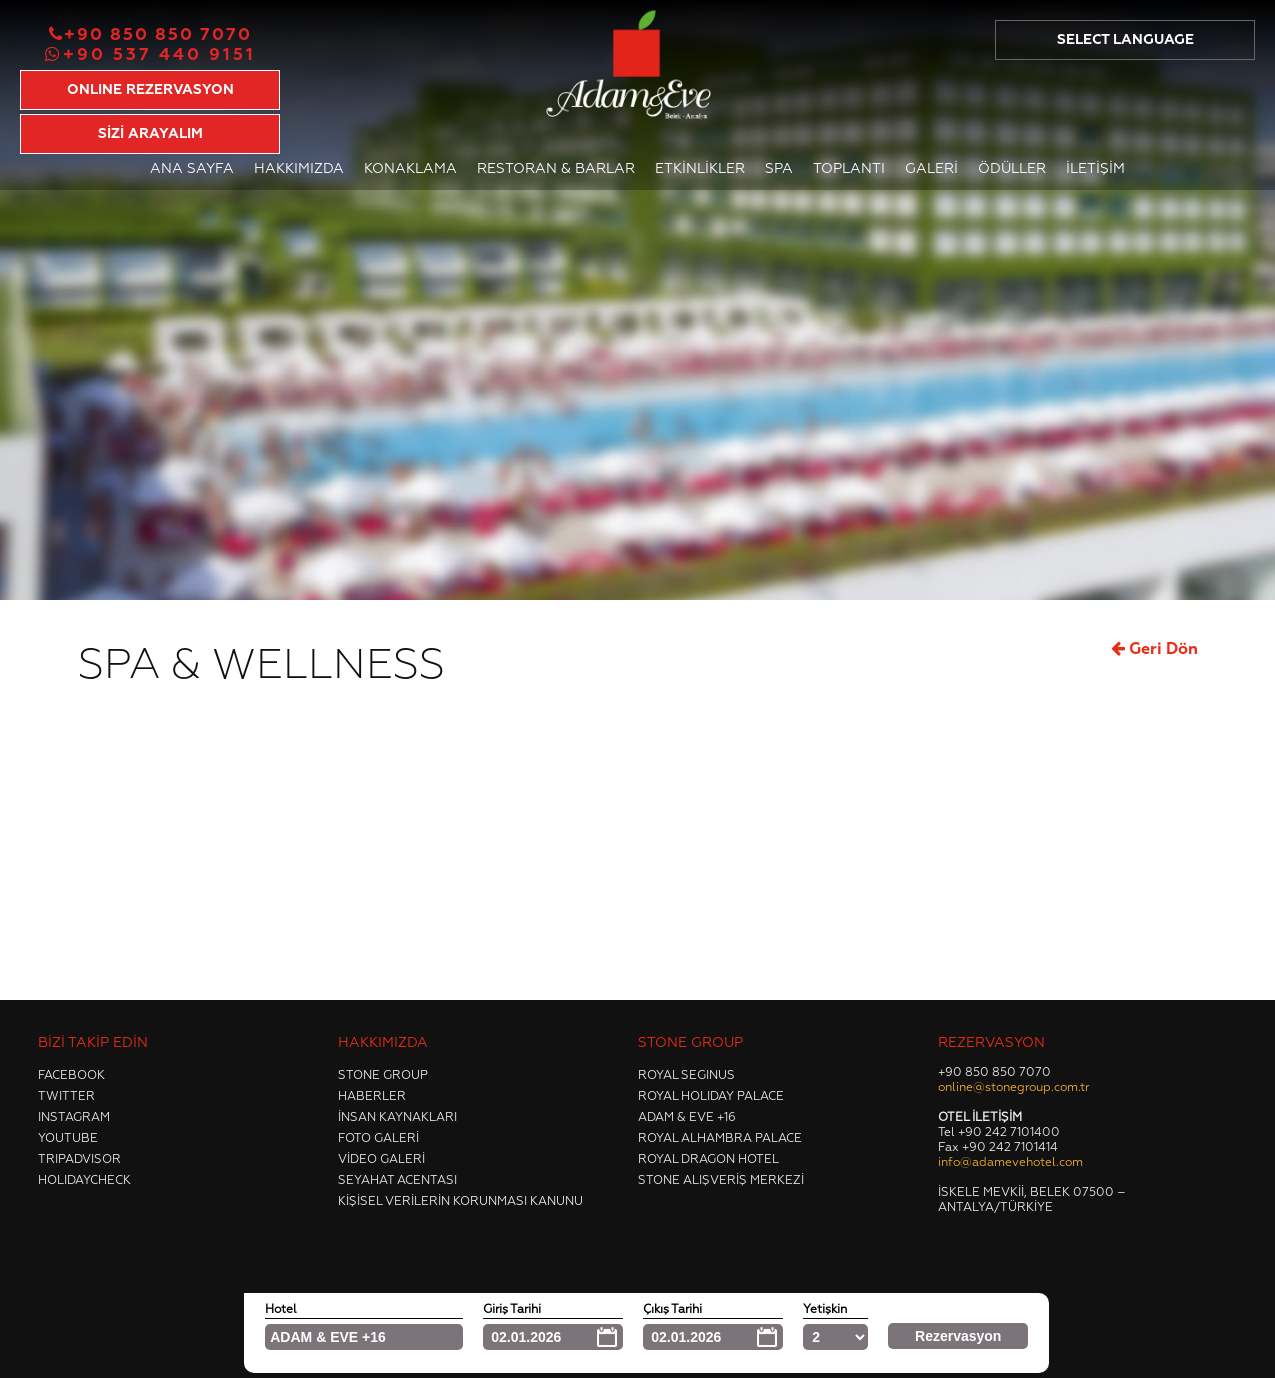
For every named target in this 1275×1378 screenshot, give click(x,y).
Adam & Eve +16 (687, 1118)
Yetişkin (825, 1310)
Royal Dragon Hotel (708, 1160)
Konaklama (410, 169)
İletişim (1095, 169)
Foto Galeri (378, 1139)
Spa (779, 169)
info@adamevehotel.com (1010, 1163)
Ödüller (1012, 169)
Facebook (71, 1076)
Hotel (281, 1310)
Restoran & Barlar (556, 169)
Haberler (372, 1097)
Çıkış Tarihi (672, 1310)
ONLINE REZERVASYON (150, 90)
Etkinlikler (700, 169)
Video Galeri (381, 1160)
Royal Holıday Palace (711, 1097)
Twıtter (66, 1097)
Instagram (74, 1118)
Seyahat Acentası (397, 1181)
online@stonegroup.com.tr (1013, 1088)
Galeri (931, 169)
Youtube (68, 1139)
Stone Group (383, 1076)
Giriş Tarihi (512, 1310)
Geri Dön (1154, 649)
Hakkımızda (299, 169)
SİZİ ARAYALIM (150, 134)
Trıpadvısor (79, 1160)
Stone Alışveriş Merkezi (721, 1181)
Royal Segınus (686, 1076)
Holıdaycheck (84, 1181)
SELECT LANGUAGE (1125, 40)
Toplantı (849, 169)
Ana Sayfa (192, 169)
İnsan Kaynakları (397, 1118)
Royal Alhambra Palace (720, 1139)
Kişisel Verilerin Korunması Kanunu (460, 1202)
